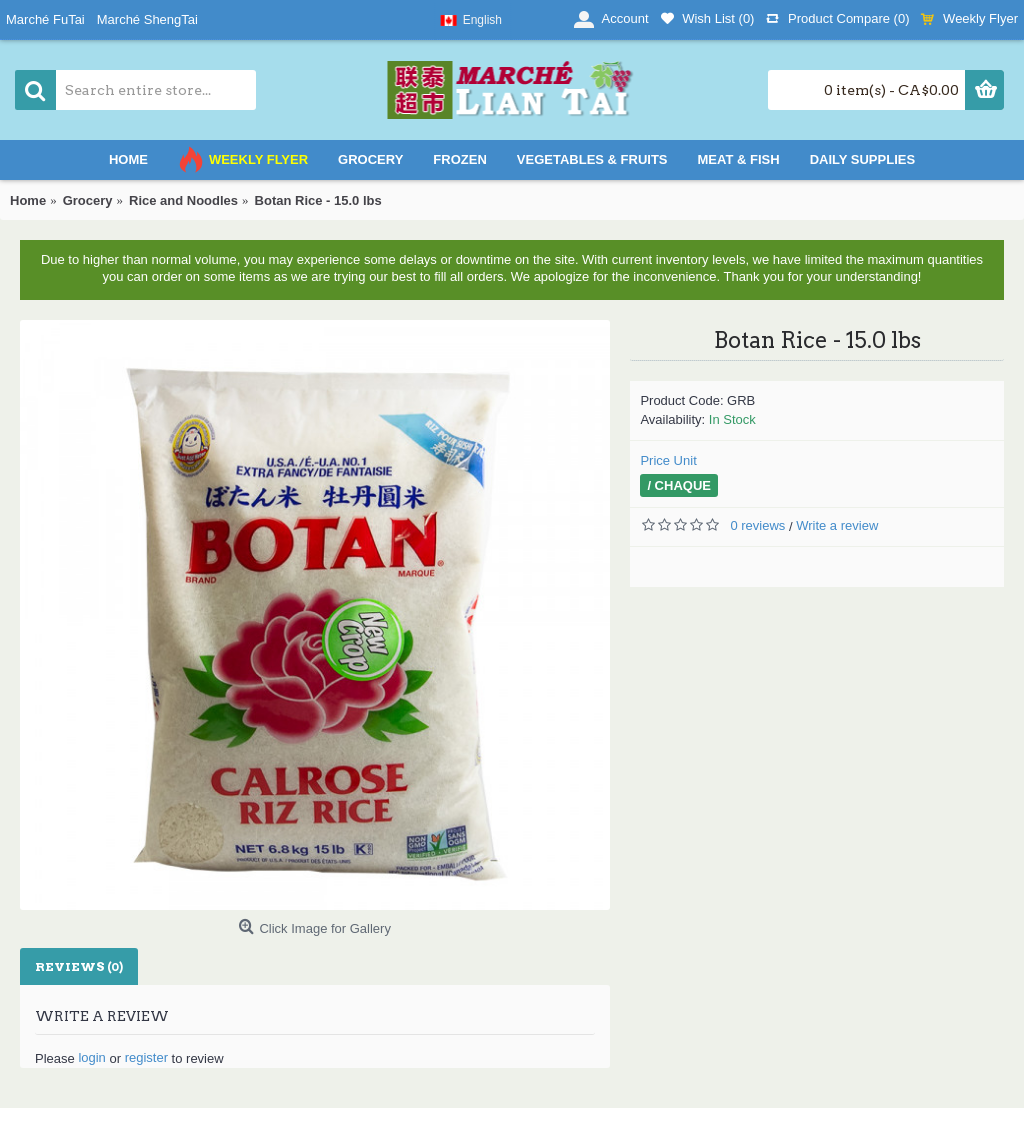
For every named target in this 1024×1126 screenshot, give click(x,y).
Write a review (837, 525)
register (146, 1057)
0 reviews (757, 525)
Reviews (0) (79, 966)
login (91, 1057)
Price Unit (668, 460)
